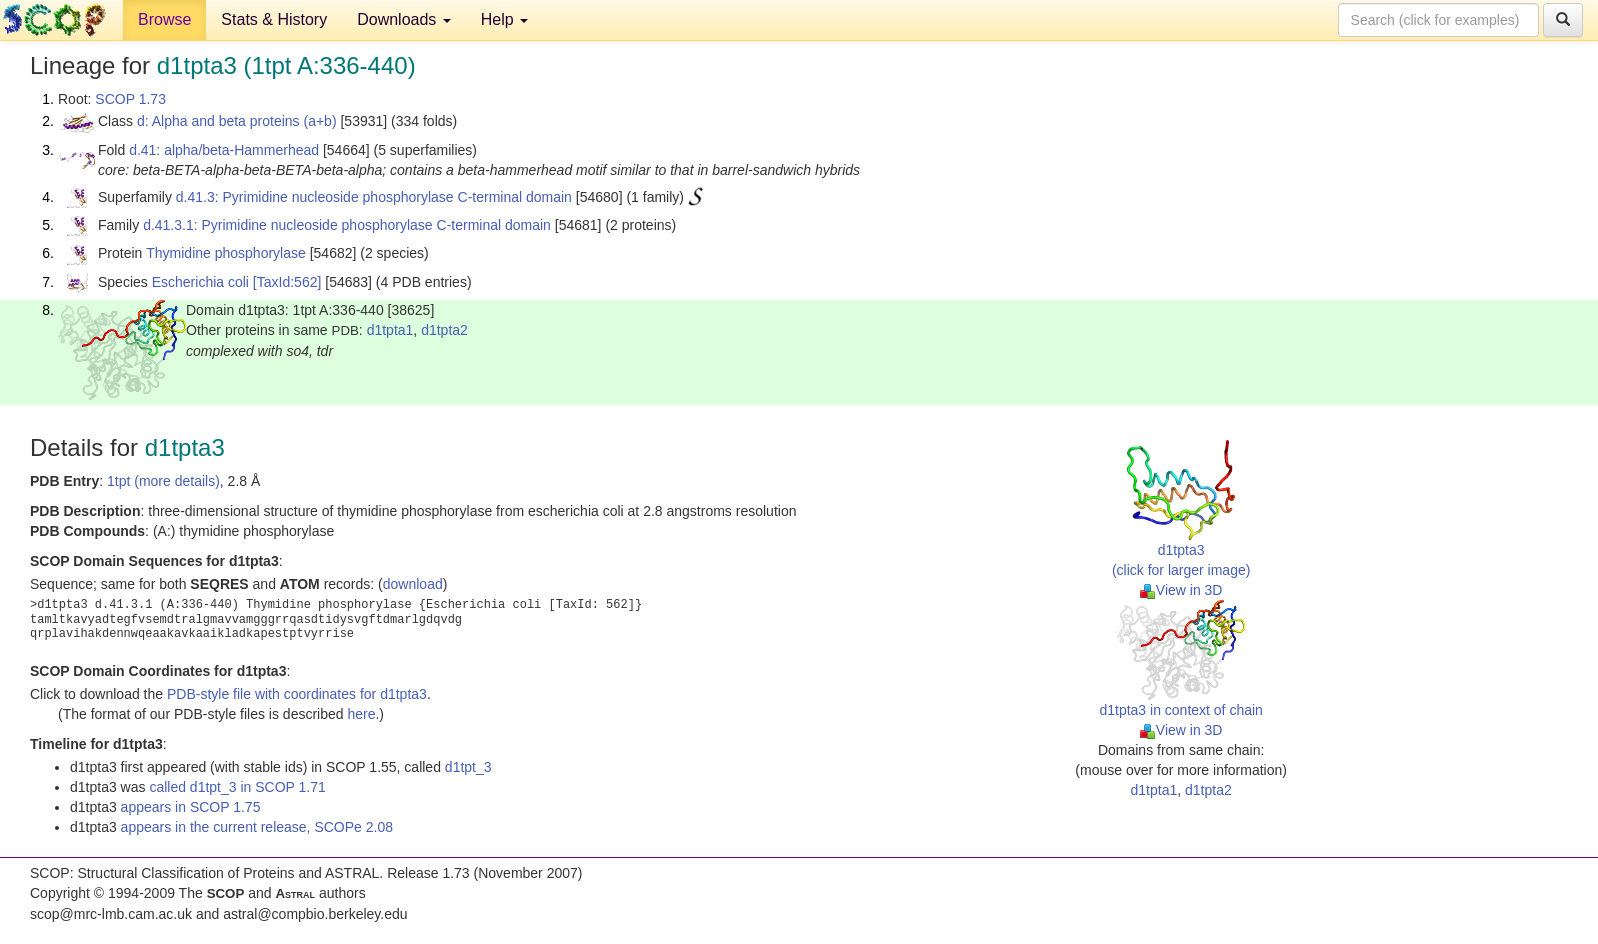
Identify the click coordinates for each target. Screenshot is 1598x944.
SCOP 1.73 (130, 99)
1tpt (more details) (163, 481)
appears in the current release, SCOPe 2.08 (257, 827)
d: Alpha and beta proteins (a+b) (237, 121)
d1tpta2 (444, 330)
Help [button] (504, 19)
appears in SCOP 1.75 (191, 807)
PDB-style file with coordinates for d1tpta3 (297, 694)
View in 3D (1181, 590)
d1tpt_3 (468, 767)
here (361, 714)
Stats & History (274, 19)
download (413, 584)
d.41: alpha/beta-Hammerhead (224, 150)
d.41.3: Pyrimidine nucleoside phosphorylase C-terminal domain (374, 197)
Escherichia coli (200, 282)
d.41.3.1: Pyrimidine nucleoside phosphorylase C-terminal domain (347, 225)
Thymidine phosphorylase (226, 253)
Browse (164, 19)
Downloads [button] (404, 19)
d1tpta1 (390, 330)
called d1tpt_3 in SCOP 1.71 (237, 787)
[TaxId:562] (287, 282)
